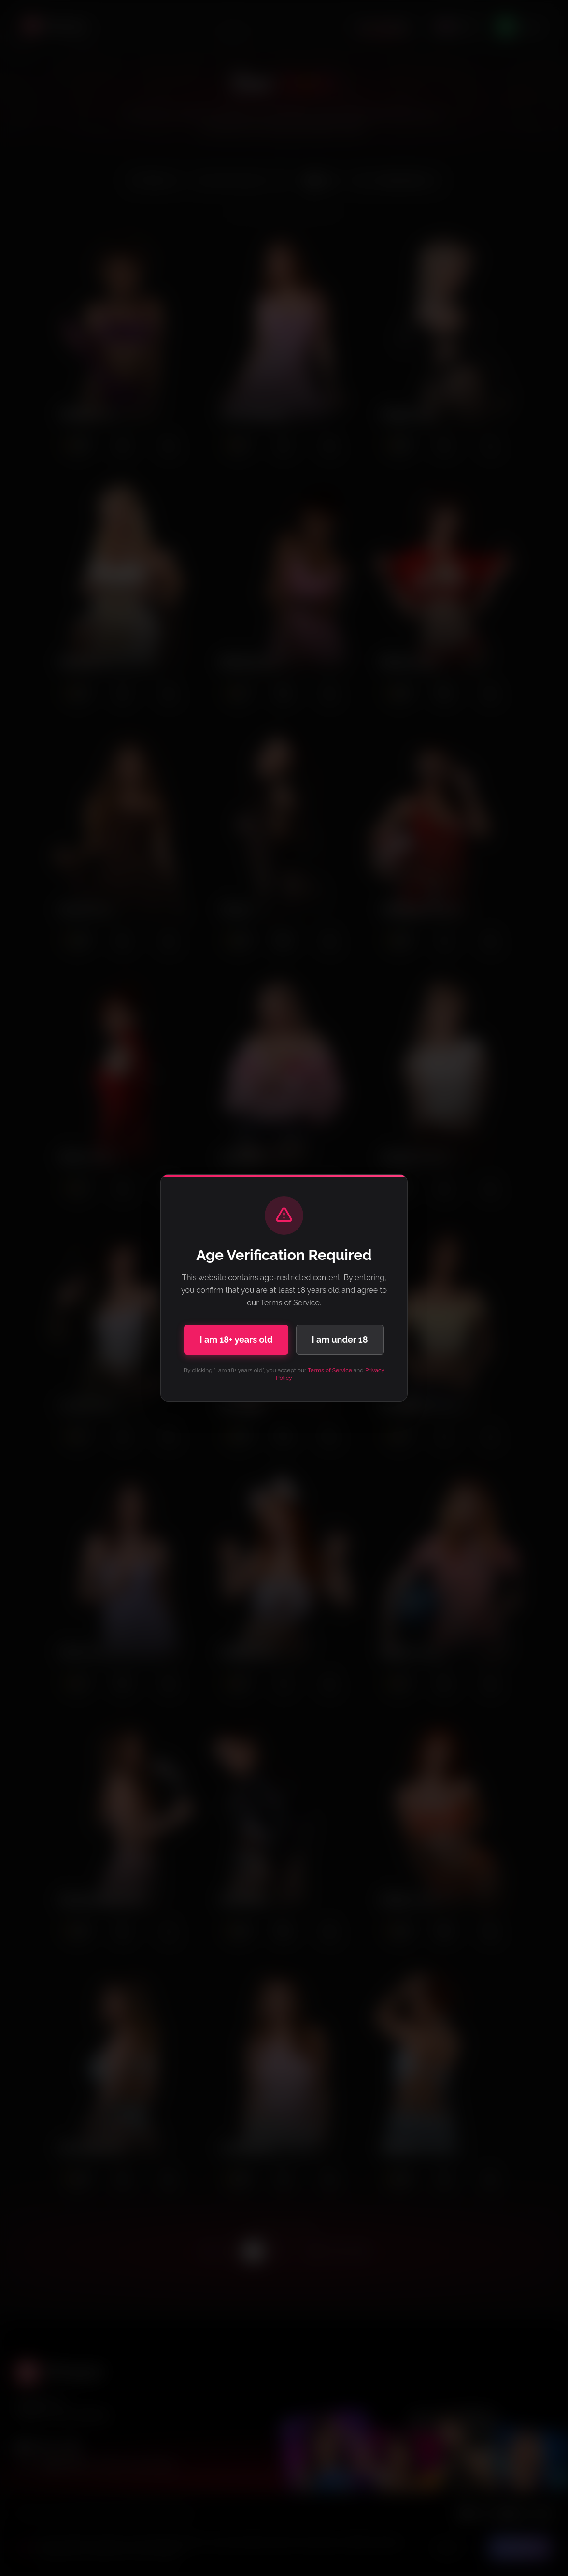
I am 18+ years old (235, 1339)
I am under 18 (340, 1339)
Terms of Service (330, 1370)
